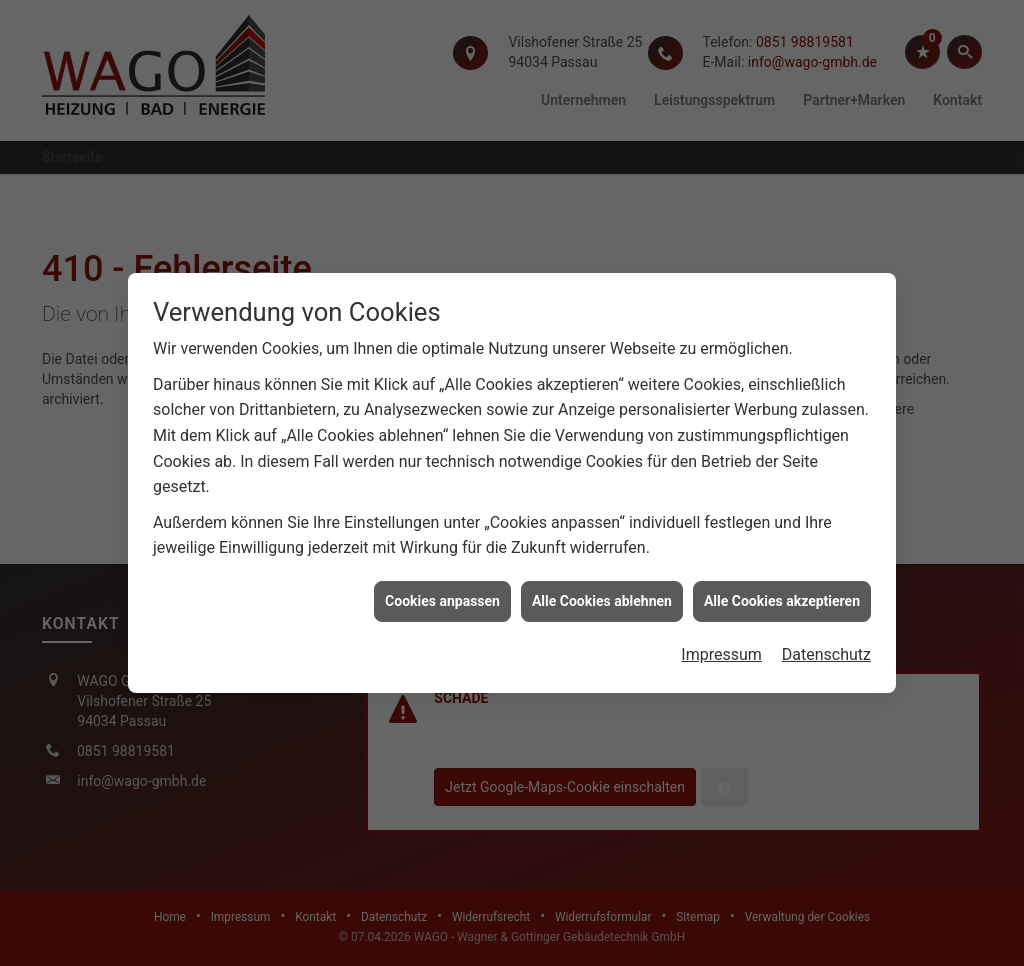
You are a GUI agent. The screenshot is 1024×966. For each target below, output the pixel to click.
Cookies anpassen (442, 598)
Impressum (721, 652)
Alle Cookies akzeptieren (782, 598)
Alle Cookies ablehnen (602, 598)
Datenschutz (826, 652)
